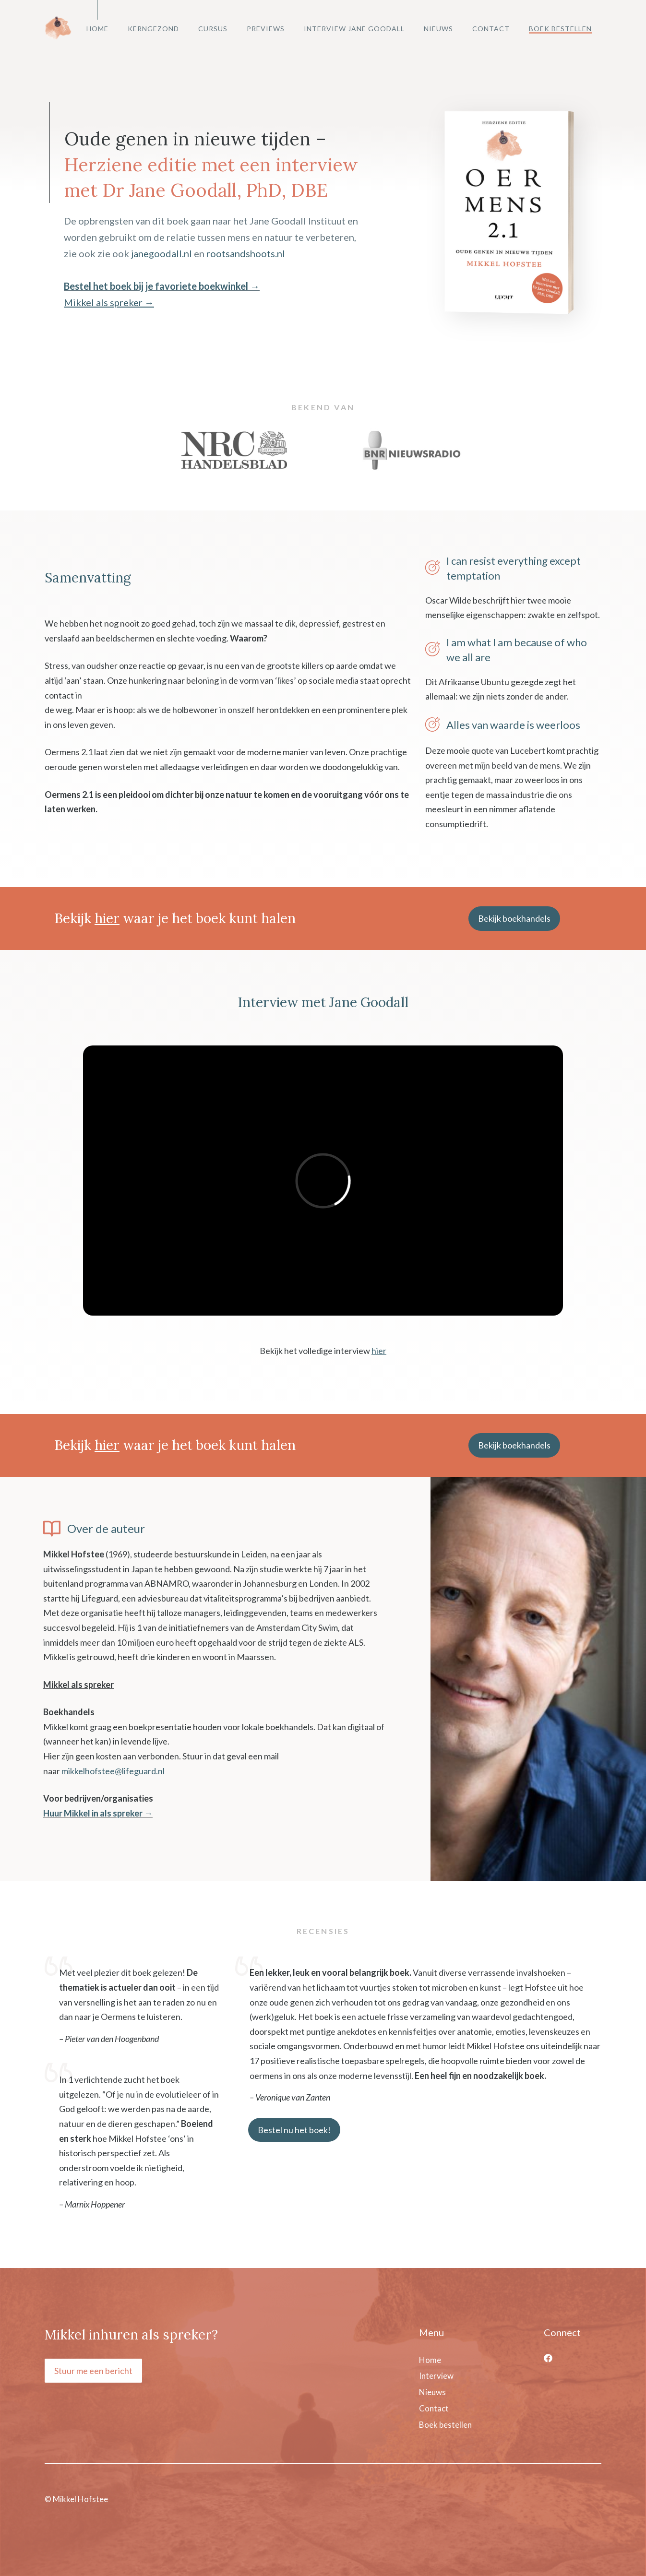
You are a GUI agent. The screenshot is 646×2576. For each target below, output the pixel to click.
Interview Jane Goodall (354, 28)
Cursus (212, 28)
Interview (436, 2376)
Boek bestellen (560, 28)
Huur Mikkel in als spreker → (98, 1813)
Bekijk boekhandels (514, 918)
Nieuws (438, 28)
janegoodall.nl (161, 253)
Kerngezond (153, 28)
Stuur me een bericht (93, 2370)
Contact (491, 28)
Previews (266, 28)
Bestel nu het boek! (294, 2130)
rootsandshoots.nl (245, 253)
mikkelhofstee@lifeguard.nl (113, 1771)
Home (97, 28)
